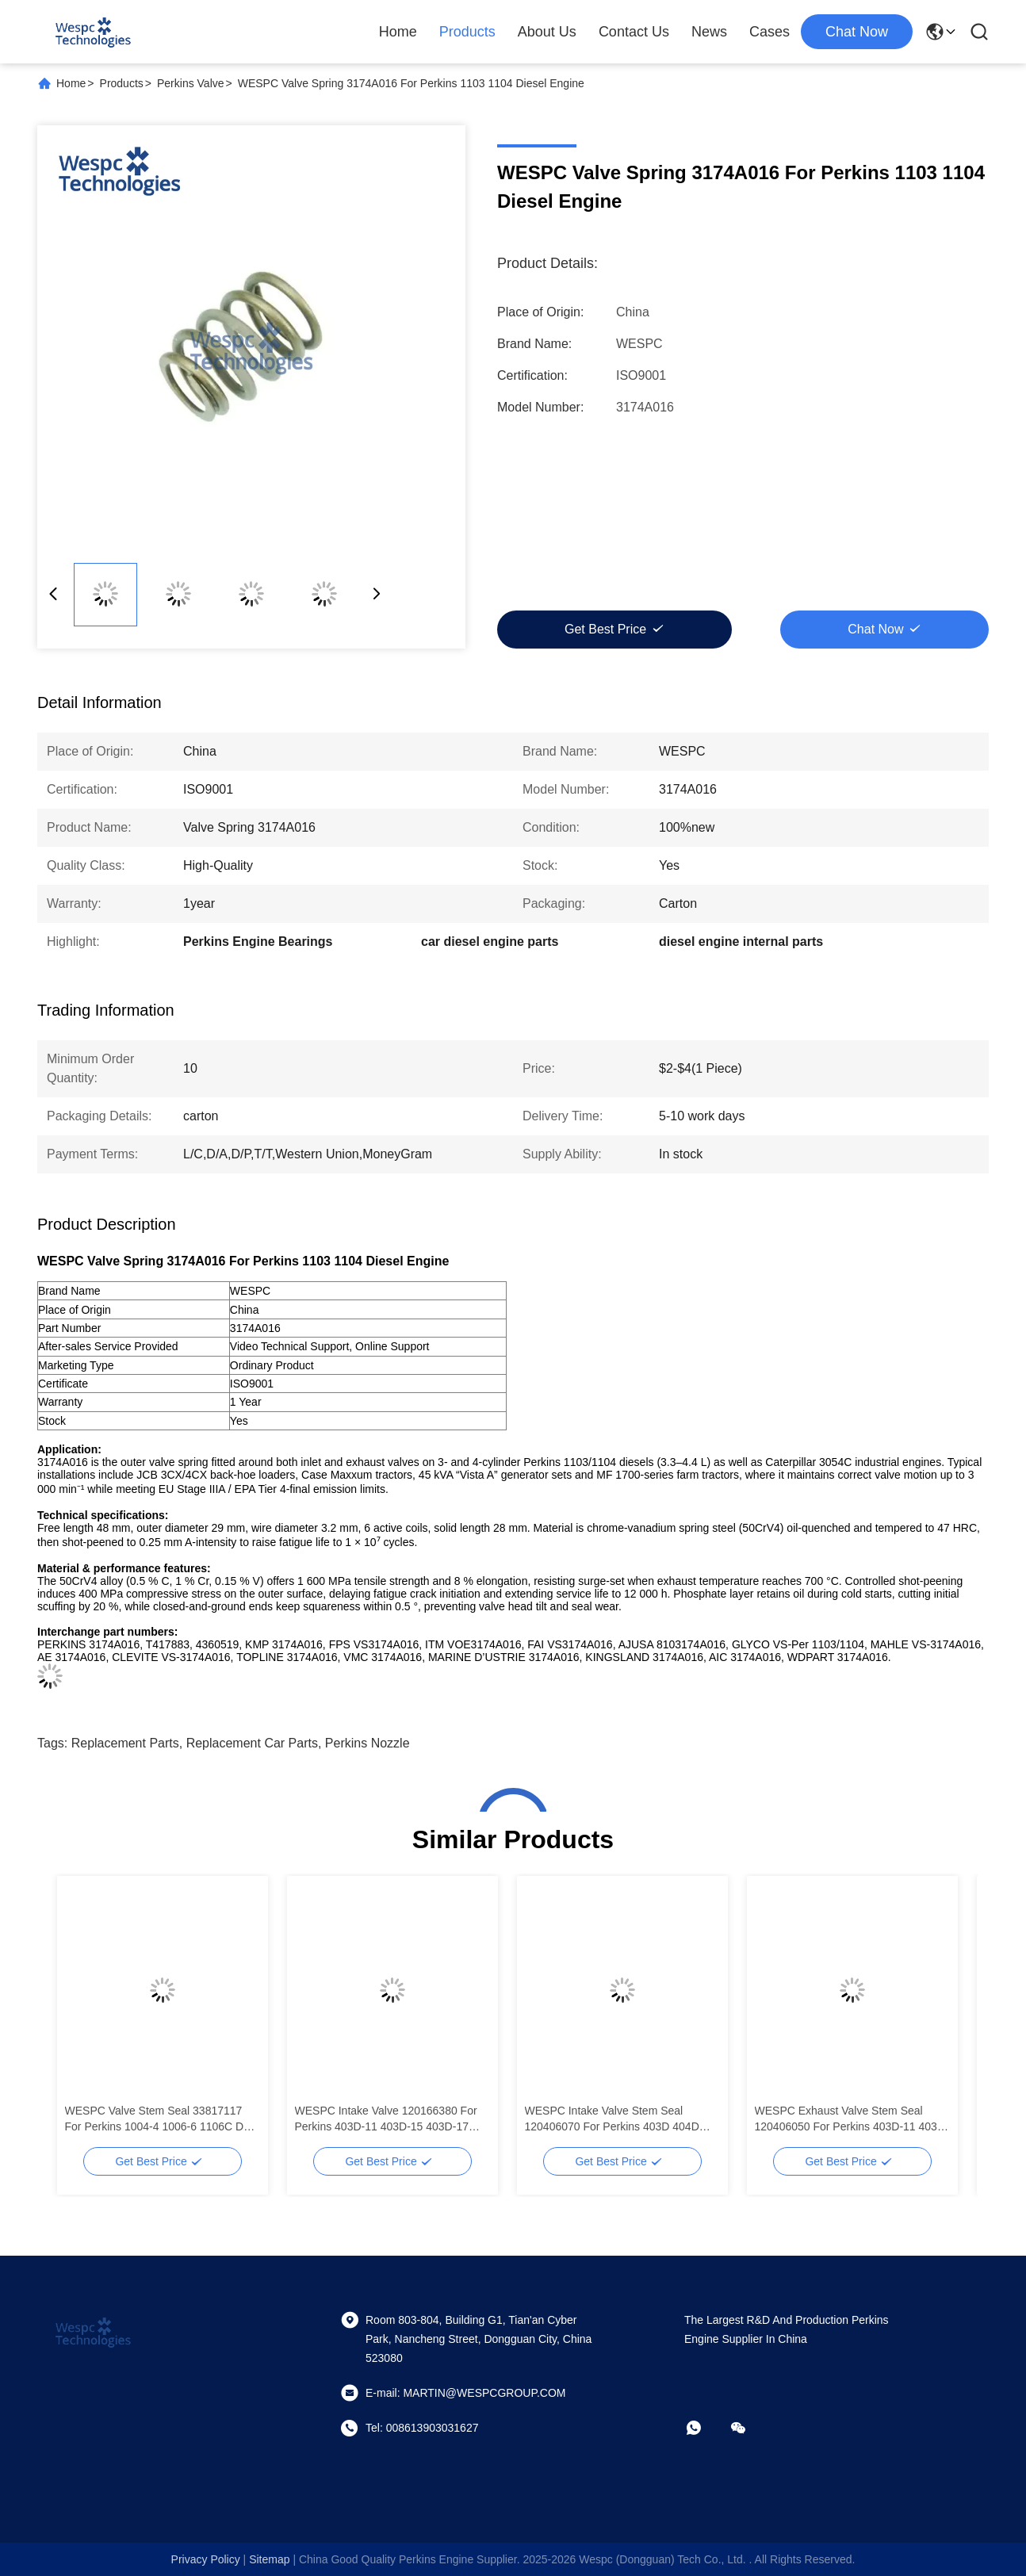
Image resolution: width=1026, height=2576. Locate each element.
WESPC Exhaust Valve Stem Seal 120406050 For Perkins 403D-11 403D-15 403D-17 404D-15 (852, 2119)
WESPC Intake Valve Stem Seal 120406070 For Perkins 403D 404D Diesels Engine (612, 2119)
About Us (547, 32)
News (709, 32)
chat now (856, 32)
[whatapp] (704, 2427)
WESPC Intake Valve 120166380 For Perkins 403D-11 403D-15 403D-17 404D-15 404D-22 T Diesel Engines (386, 2119)
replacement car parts (252, 1743)
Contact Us (634, 32)
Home (398, 32)
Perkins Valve (190, 83)
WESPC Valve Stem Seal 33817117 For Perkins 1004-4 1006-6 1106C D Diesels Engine (154, 2119)
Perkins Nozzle (367, 1743)
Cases (769, 32)
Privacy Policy (205, 2559)
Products (467, 32)
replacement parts (125, 1743)
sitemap (269, 2559)
